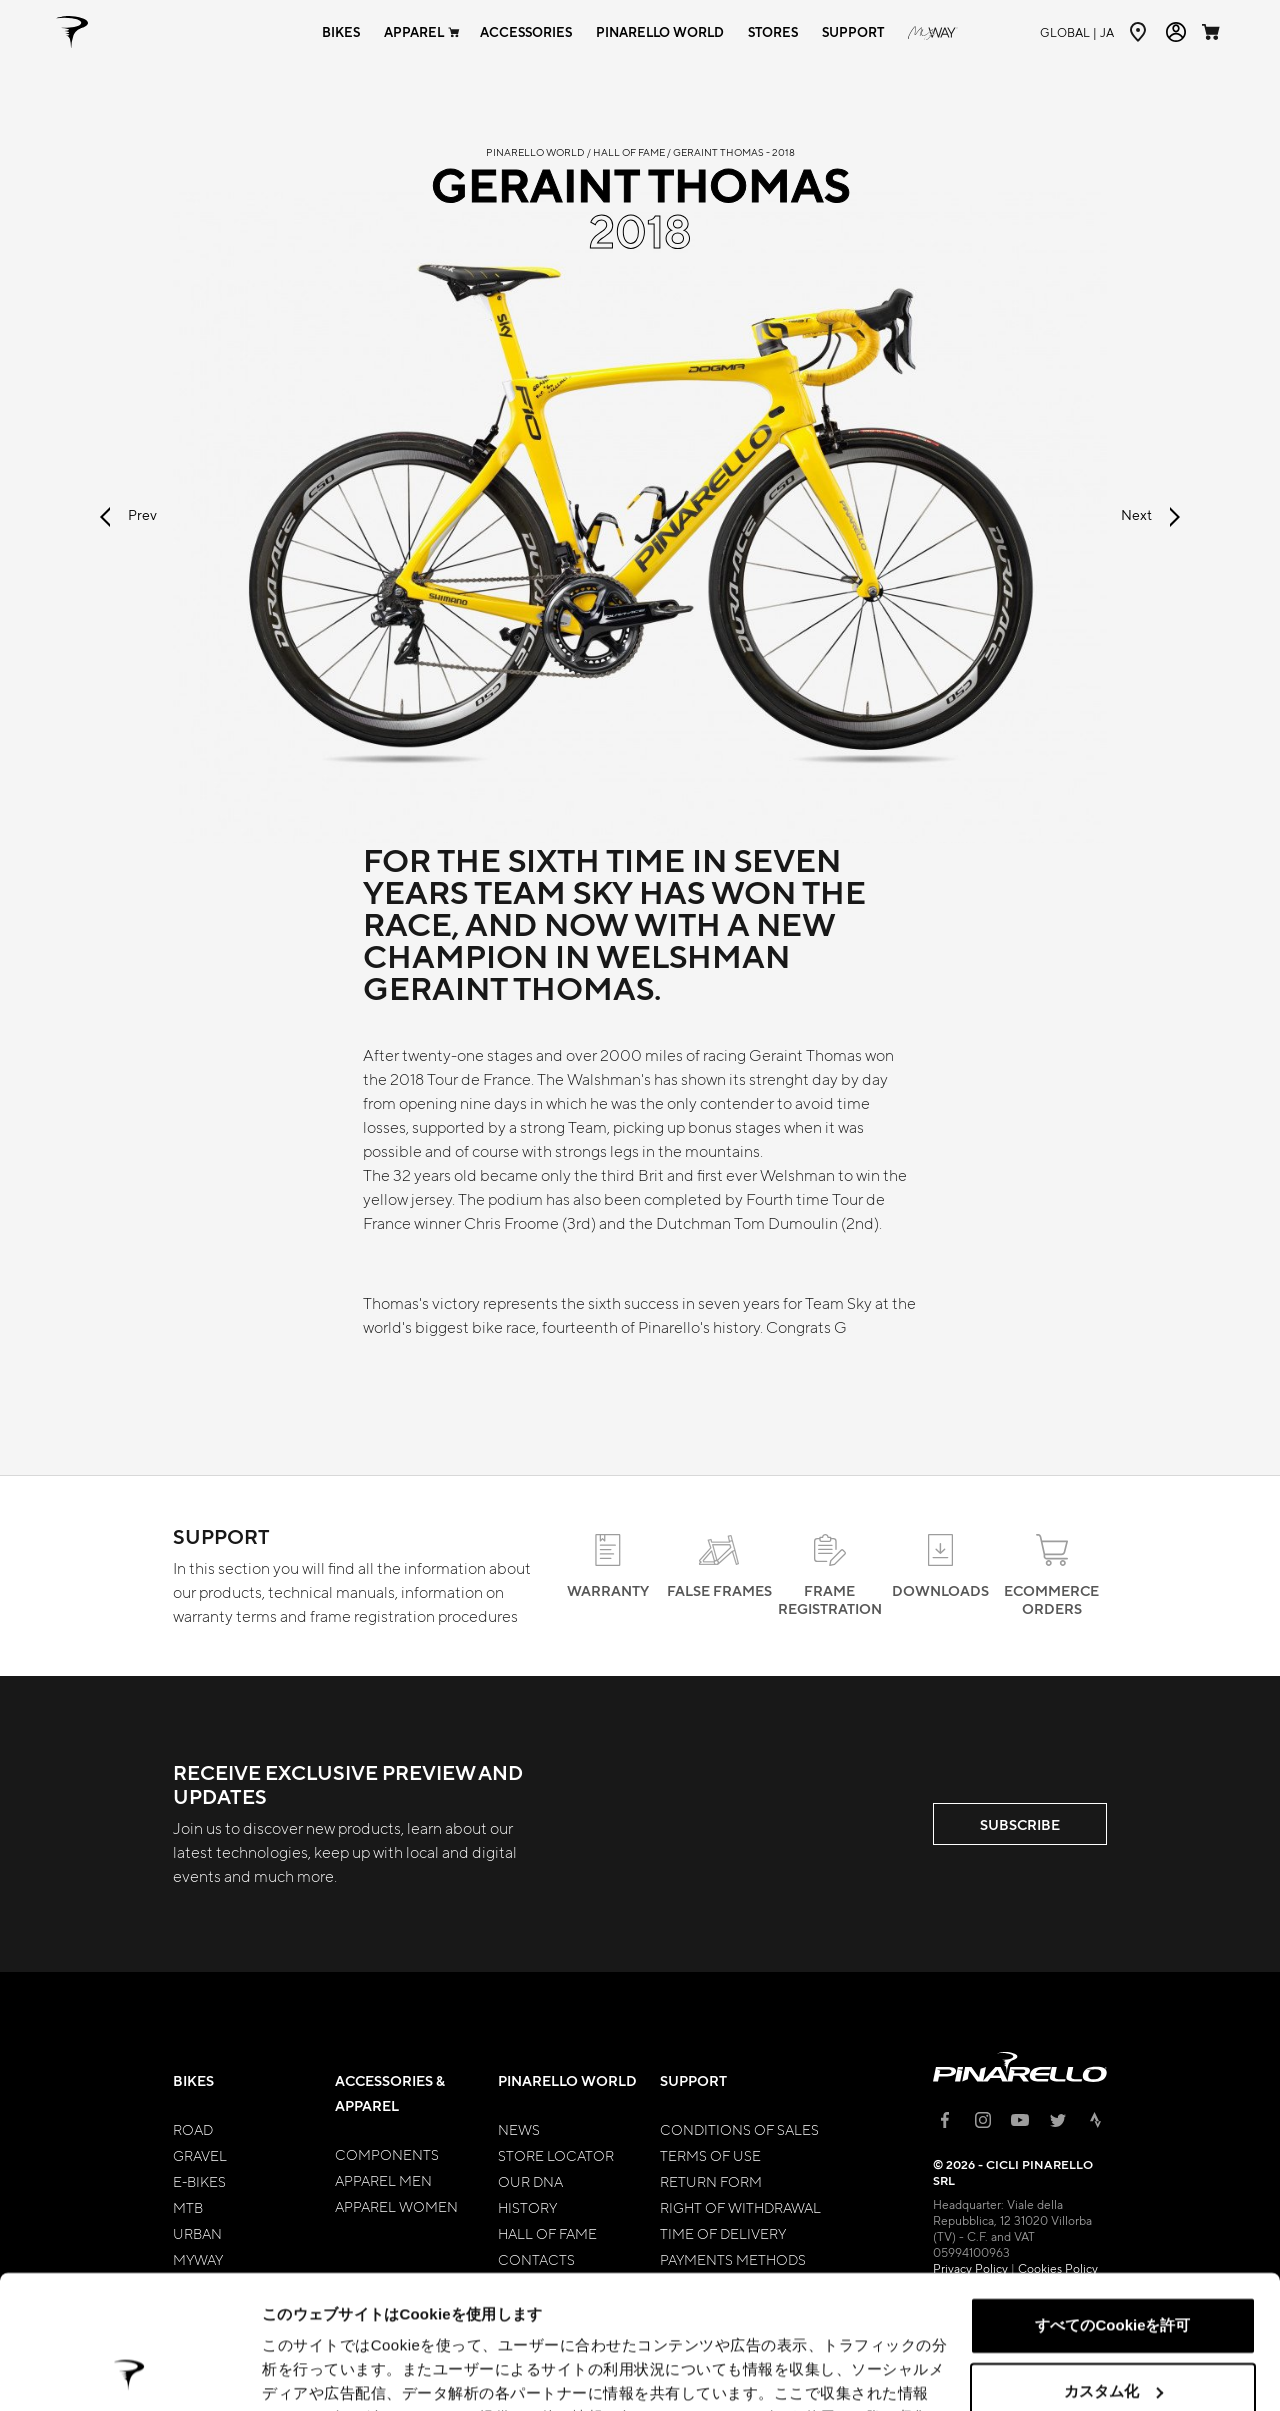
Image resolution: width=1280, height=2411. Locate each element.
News (519, 2129)
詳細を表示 (300, 2371)
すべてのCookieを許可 (1112, 2200)
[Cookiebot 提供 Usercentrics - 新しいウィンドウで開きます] (129, 2372)
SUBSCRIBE (1020, 1824)
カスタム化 (1113, 2265)
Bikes (193, 2080)
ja (1077, 32)
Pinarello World (567, 2080)
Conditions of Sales (739, 2129)
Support (693, 2080)
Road (193, 2129)
